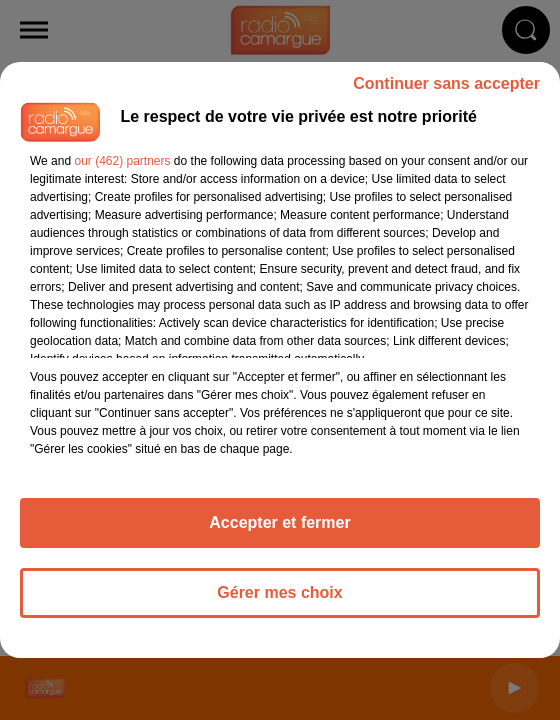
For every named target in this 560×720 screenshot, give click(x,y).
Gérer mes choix (279, 592)
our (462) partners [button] (122, 161)
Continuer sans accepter (446, 83)
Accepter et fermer (279, 522)
